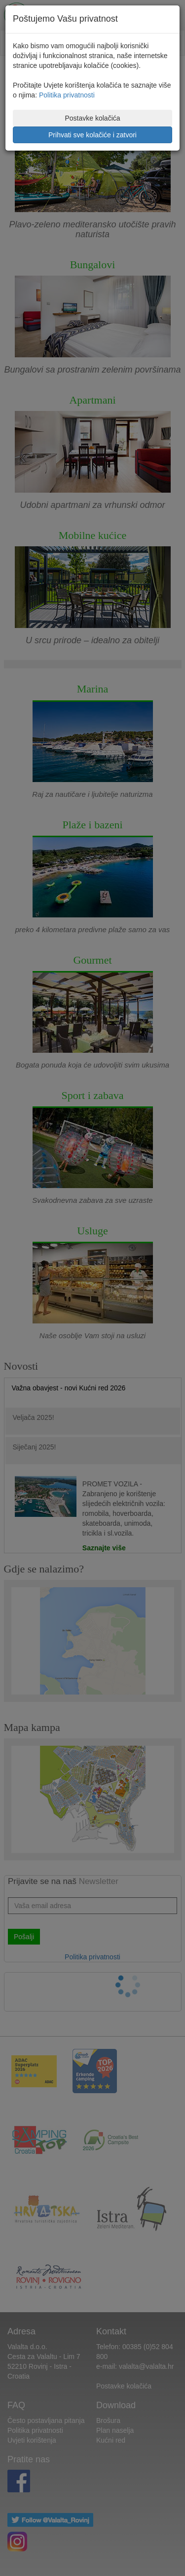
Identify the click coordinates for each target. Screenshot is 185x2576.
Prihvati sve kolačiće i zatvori (92, 135)
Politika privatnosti (67, 95)
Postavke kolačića (92, 118)
